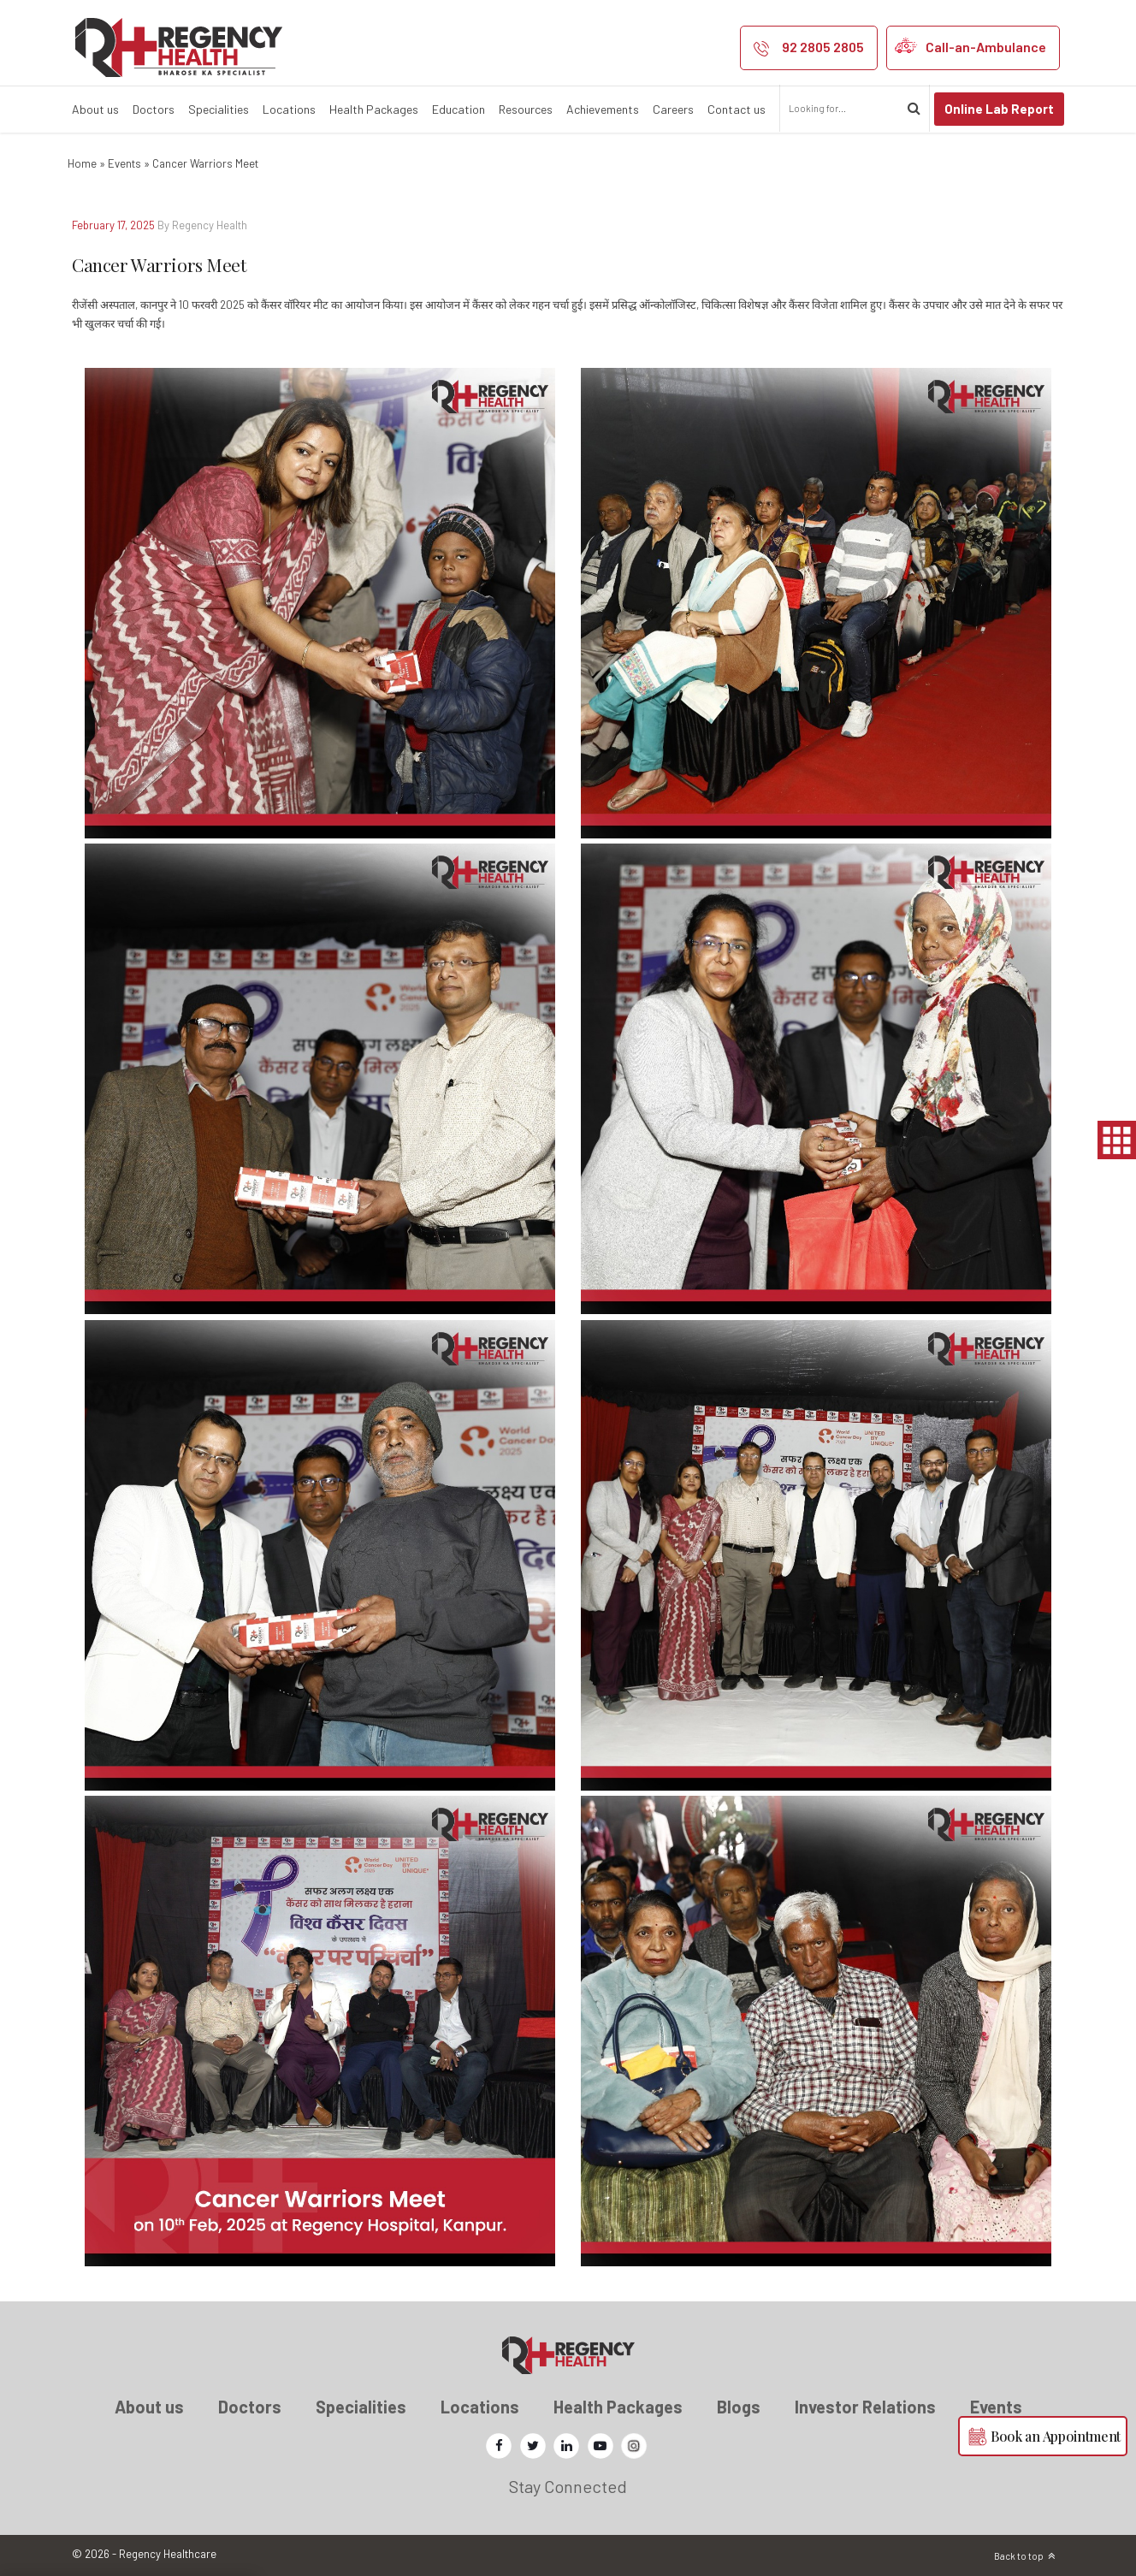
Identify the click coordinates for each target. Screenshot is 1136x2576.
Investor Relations (865, 2406)
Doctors (154, 109)
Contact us (736, 109)
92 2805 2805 (823, 46)
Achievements (602, 109)
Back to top (1019, 2555)
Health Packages (373, 109)
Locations (289, 109)
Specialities (218, 109)
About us (95, 109)
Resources (526, 109)
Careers (673, 109)
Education (458, 109)
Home (82, 163)
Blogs (738, 2406)
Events (124, 163)
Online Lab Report (999, 108)
